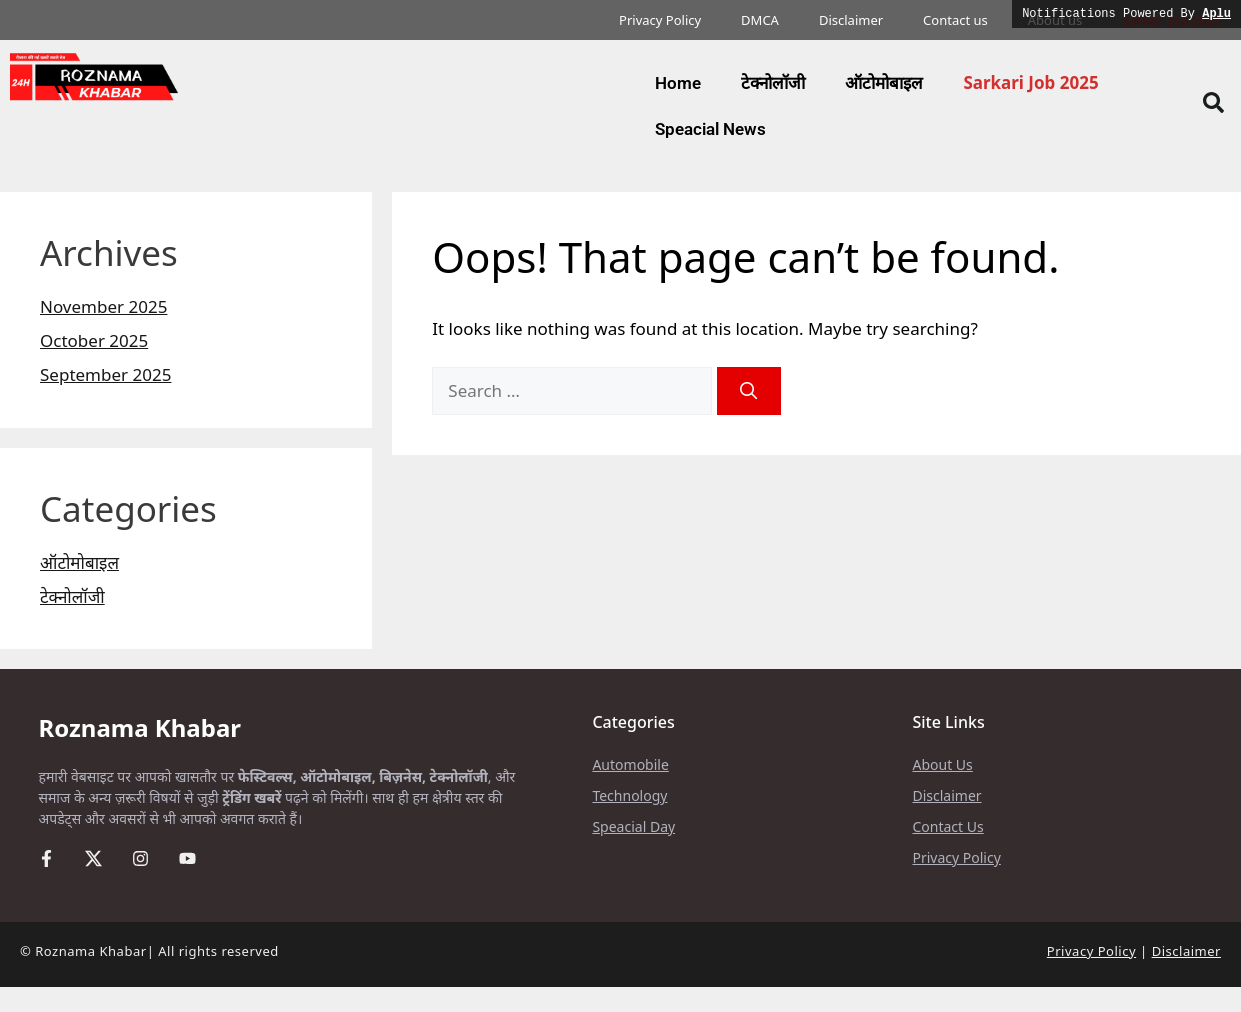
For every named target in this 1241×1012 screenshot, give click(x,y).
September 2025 (105, 374)
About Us (942, 764)
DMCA (760, 20)
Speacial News (710, 129)
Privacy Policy (660, 20)
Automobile (630, 764)
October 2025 (94, 340)
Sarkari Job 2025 (1030, 82)
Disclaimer (851, 20)
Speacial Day (633, 826)
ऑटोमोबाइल (884, 83)
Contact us (955, 20)
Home (678, 83)
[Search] (749, 391)
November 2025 (103, 306)
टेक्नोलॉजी (773, 83)
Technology (629, 795)
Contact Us (947, 826)
